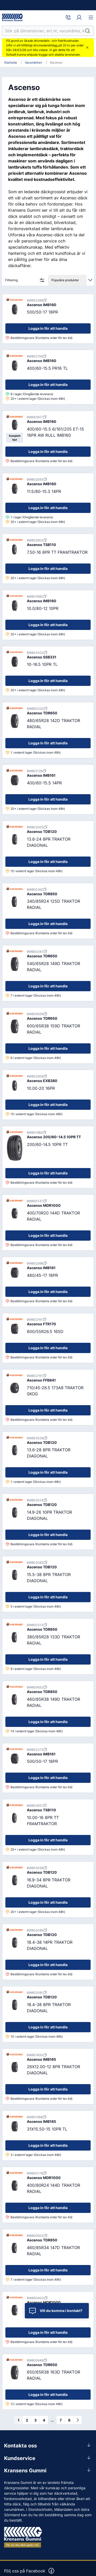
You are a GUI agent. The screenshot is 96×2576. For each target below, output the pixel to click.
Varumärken (33, 62)
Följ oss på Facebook (29, 2571)
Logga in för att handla (48, 328)
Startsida (10, 62)
